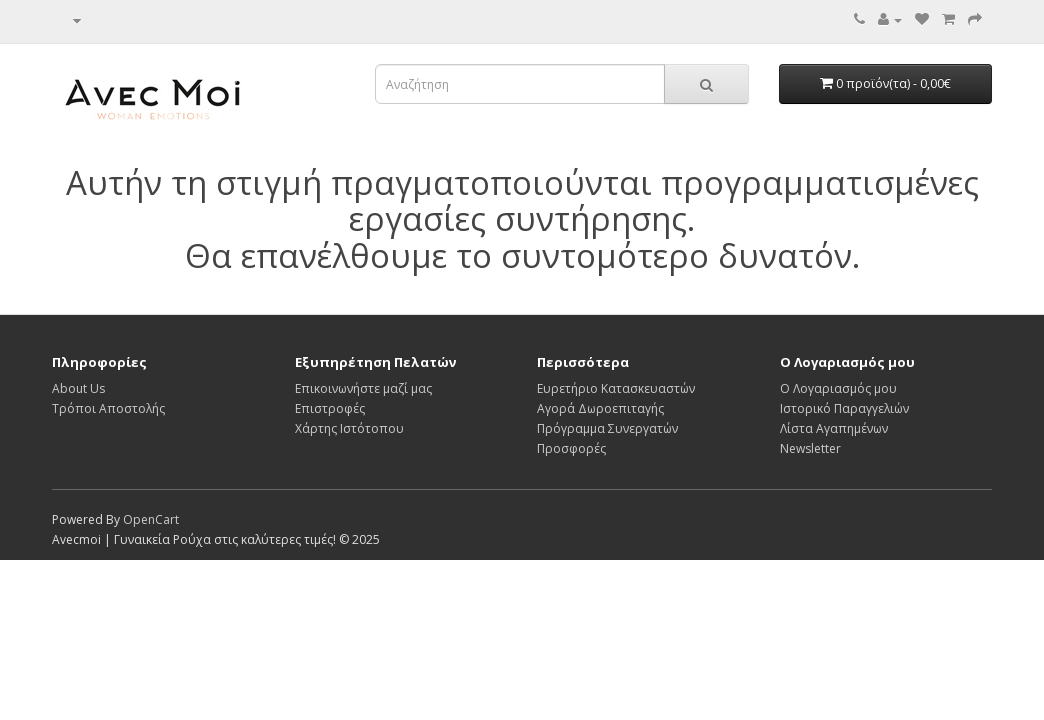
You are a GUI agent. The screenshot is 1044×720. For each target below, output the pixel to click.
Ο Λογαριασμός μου (838, 388)
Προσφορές (571, 448)
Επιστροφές (330, 408)
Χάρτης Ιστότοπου (349, 428)
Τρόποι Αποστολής (108, 408)
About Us (78, 388)
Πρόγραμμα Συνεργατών (607, 428)
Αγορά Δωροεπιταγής (600, 408)
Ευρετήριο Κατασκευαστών (616, 388)
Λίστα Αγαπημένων (834, 428)
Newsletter (810, 448)
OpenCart (151, 519)
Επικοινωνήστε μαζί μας (363, 388)
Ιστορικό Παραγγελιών (844, 408)
